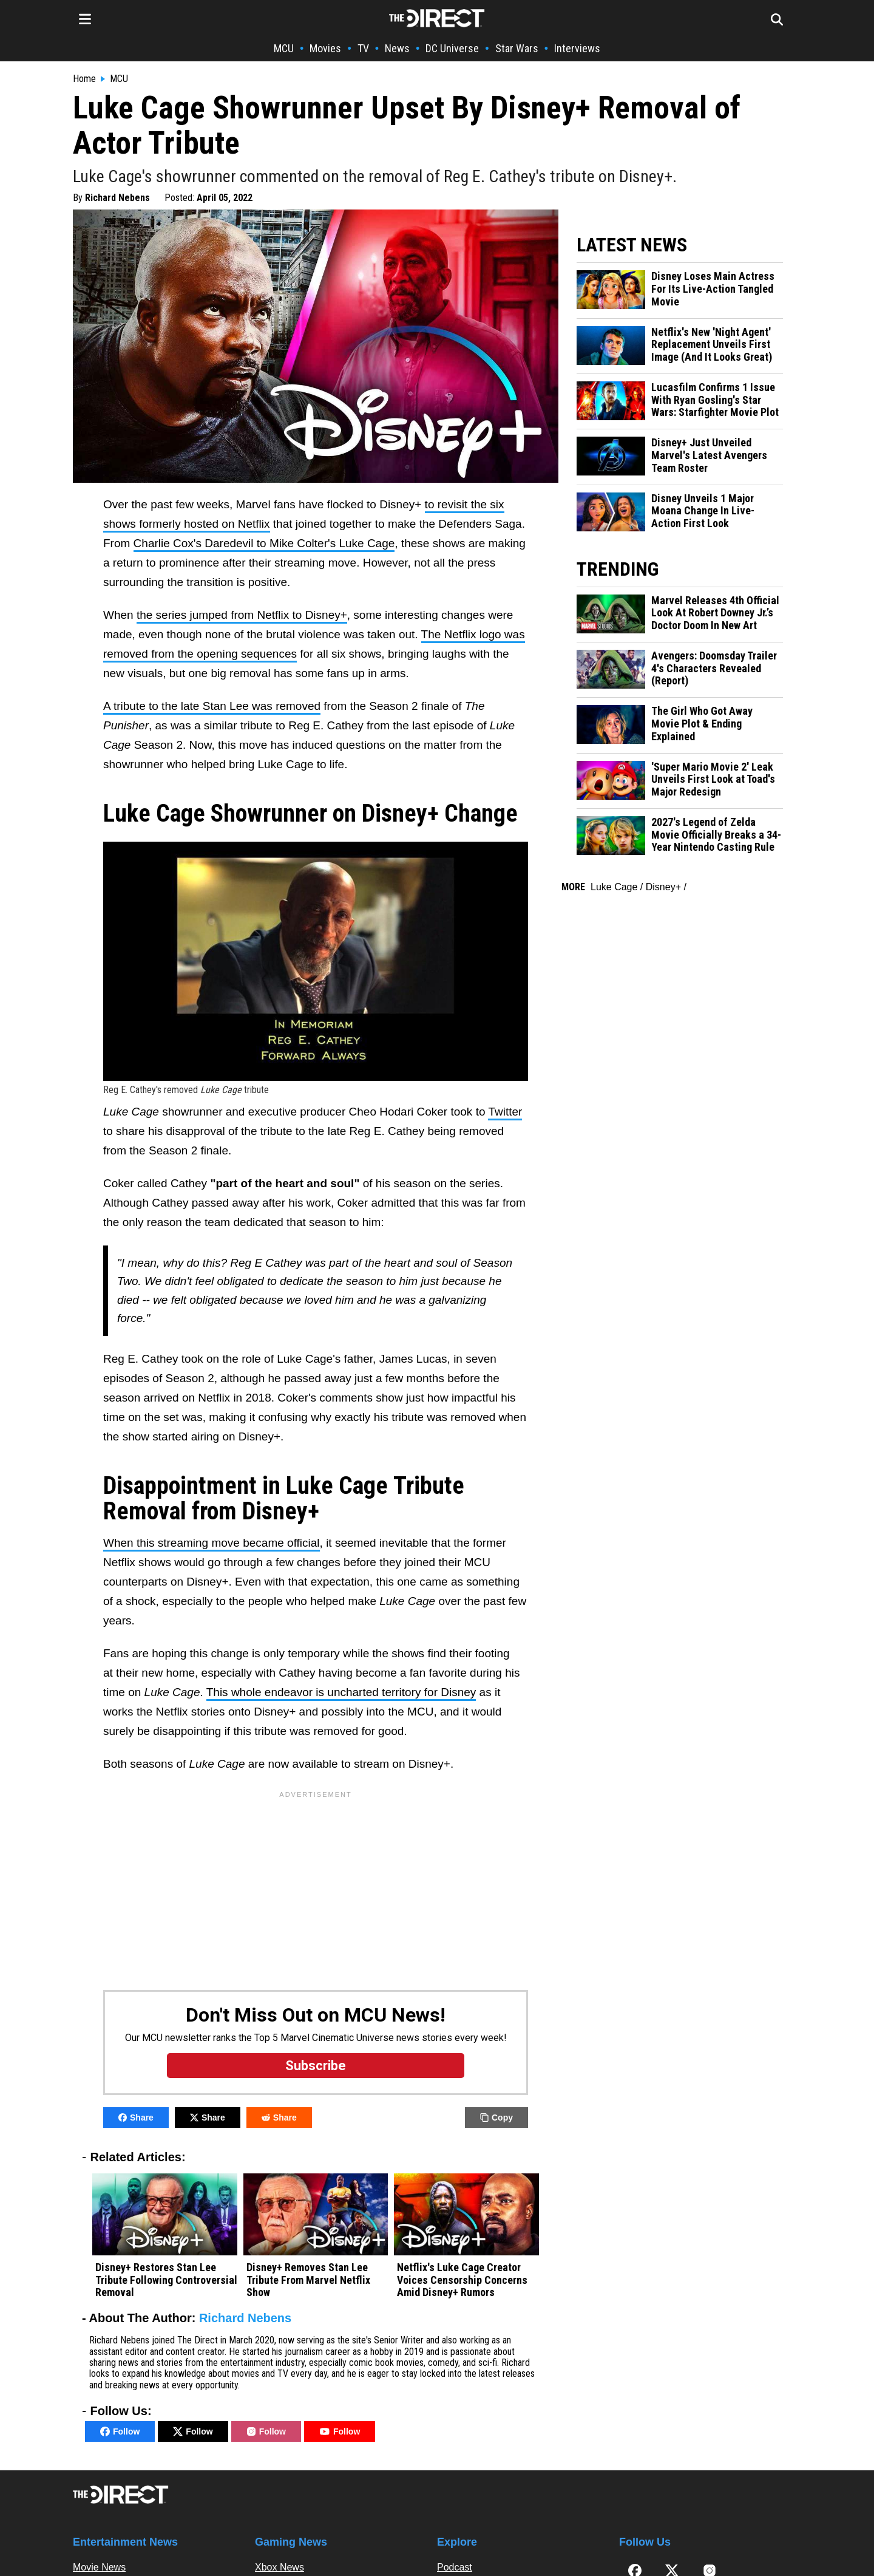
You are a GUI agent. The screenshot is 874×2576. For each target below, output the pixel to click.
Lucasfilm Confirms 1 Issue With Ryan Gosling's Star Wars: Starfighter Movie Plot (715, 399)
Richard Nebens (117, 197)
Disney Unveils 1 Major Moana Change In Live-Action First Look (702, 511)
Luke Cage (614, 887)
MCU (284, 48)
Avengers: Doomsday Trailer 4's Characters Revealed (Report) (714, 668)
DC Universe (452, 48)
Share (136, 2117)
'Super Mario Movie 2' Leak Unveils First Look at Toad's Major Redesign (713, 779)
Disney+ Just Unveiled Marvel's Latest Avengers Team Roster (709, 455)
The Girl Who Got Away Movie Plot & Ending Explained (702, 723)
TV (363, 48)
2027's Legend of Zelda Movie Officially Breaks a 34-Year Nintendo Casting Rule (716, 834)
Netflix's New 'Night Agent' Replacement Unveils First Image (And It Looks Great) (711, 344)
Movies (325, 48)
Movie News (99, 2567)
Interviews (577, 48)
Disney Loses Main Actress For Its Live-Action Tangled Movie (712, 288)
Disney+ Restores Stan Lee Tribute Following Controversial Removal (166, 2279)
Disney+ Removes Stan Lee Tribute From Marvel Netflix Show (308, 2279)
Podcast (454, 2567)
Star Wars (516, 48)
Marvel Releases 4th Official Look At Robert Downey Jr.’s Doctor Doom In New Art (715, 613)
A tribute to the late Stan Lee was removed (211, 706)
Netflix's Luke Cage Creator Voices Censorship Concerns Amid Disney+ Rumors (462, 2279)
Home (84, 78)
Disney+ (663, 887)
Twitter (505, 1111)
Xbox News (279, 2567)
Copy (496, 2117)
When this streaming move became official (211, 1542)
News (397, 48)
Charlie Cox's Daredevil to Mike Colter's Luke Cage (264, 543)
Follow (120, 2431)
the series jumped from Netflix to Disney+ (242, 614)
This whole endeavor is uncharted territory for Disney (341, 1692)
